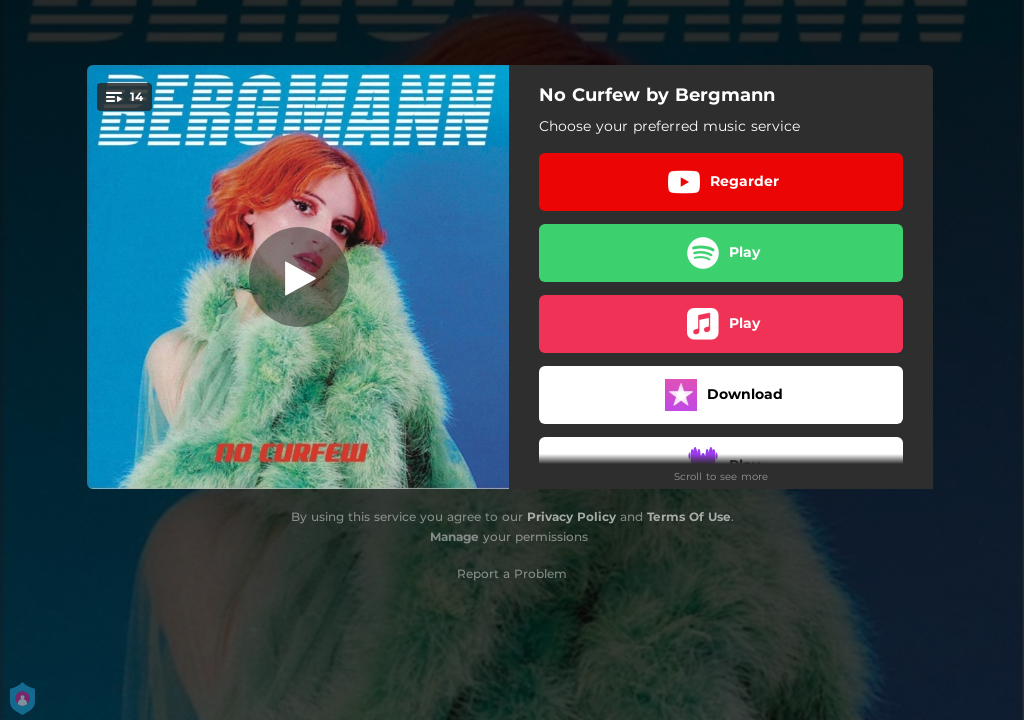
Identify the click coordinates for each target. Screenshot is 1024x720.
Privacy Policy (571, 516)
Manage (454, 536)
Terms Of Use (689, 516)
